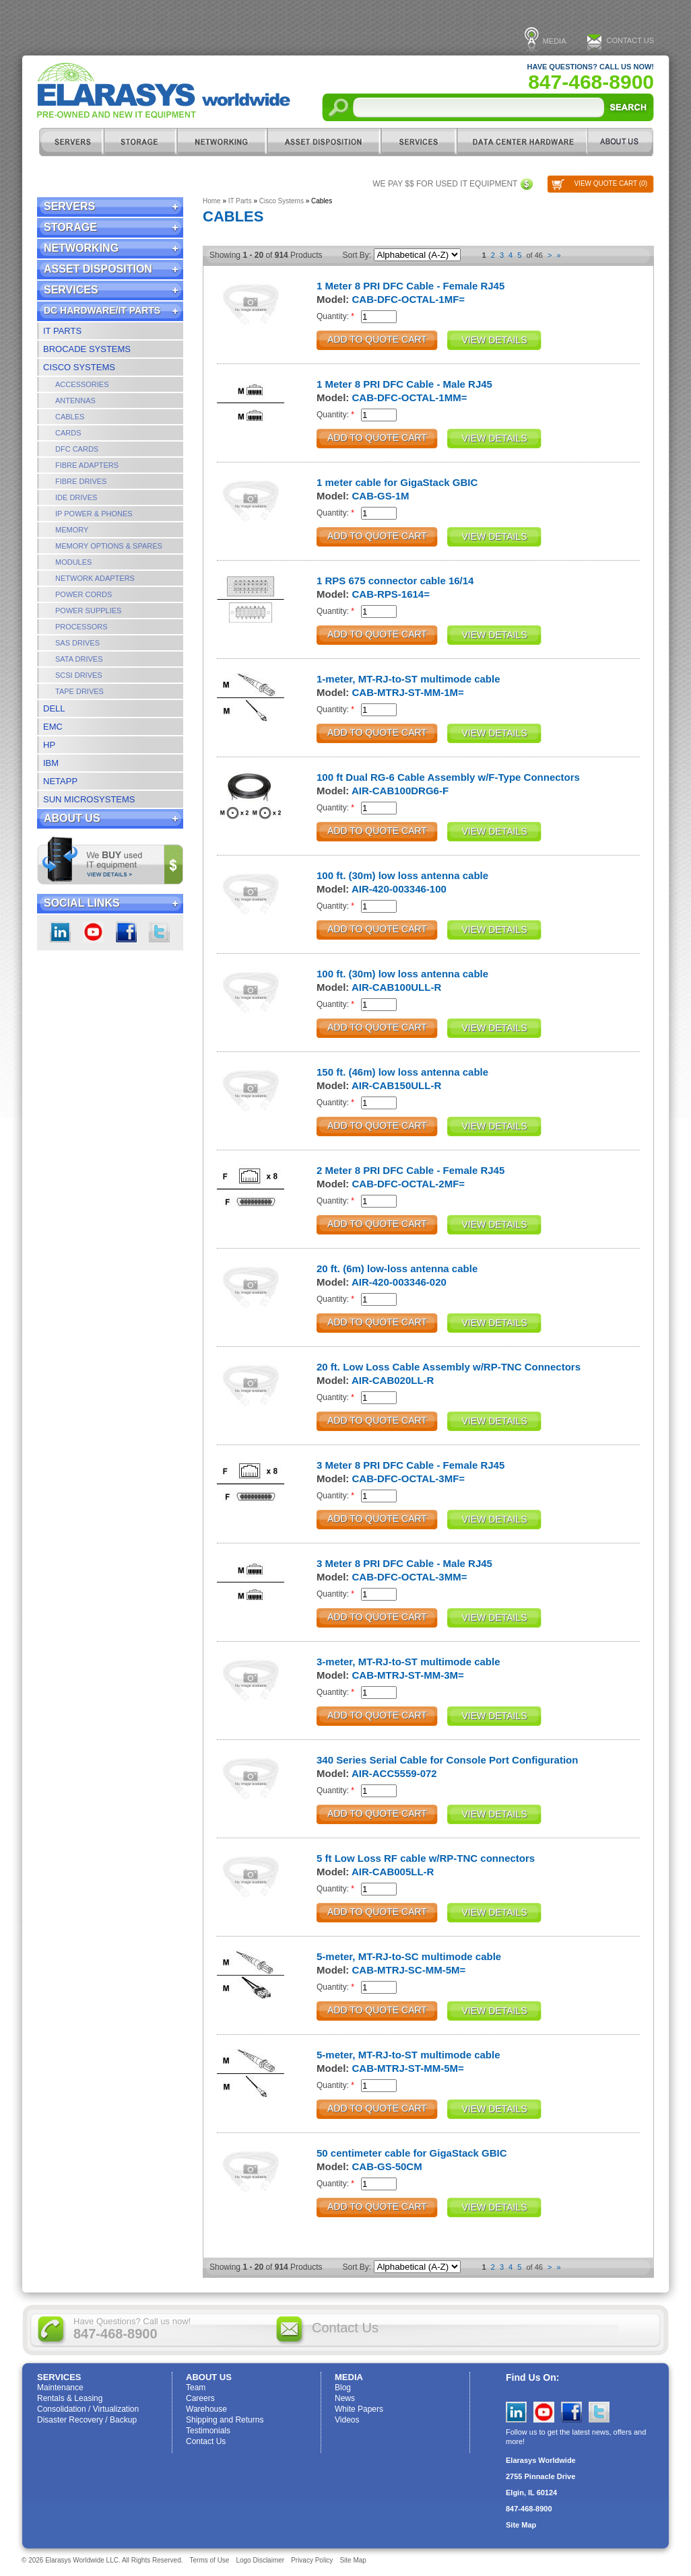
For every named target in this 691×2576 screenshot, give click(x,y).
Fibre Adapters (87, 465)
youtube (93, 931)
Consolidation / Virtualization (88, 2409)
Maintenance (60, 2387)
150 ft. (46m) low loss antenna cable (402, 1072)
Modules (73, 562)
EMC (53, 727)
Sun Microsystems (89, 799)
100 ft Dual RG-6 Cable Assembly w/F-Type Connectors (448, 777)
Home (212, 201)
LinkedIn (60, 931)
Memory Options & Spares (108, 546)
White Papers (359, 2409)
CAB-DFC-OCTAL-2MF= (408, 1183)
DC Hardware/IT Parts (522, 142)
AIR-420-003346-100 (399, 889)
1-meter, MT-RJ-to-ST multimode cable (408, 679)
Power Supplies (88, 610)
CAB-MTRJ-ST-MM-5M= (408, 2068)
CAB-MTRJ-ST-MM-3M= (408, 1675)
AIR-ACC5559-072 (394, 1773)
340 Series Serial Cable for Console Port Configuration (447, 1760)
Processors (81, 627)
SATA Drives (79, 659)
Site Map (521, 2525)
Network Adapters (95, 578)
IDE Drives (76, 497)
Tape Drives (79, 691)
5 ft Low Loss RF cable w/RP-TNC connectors (426, 1858)
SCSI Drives (78, 675)
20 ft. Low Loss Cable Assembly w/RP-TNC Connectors (449, 1366)
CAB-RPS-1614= (391, 594)
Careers (200, 2398)
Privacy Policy (312, 2560)
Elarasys (163, 90)
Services (419, 142)
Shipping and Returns (224, 2420)
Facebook (126, 931)
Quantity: (335, 316)
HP (49, 745)
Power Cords (83, 594)
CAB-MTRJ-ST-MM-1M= (408, 692)
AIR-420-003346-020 (399, 1282)
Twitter (159, 931)
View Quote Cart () (610, 183)
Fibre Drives (80, 481)
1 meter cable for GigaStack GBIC (397, 482)
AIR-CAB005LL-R (393, 1871)
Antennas (75, 400)
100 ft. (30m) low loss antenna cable (402, 875)
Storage (140, 142)
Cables (69, 417)
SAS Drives (77, 643)
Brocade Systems (87, 349)
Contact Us (631, 40)
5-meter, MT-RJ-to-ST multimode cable (408, 2054)
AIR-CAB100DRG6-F (400, 790)
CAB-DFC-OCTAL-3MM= (409, 1576)
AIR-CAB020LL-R (393, 1380)
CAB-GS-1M (380, 495)
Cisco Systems (79, 367)
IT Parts (62, 331)
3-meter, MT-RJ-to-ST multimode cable (408, 1661)
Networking (221, 142)
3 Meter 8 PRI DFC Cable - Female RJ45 (410, 1465)
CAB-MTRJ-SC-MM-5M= (409, 1970)
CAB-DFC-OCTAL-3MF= (408, 1478)
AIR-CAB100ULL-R (396, 987)
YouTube (543, 2412)
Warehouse (206, 2409)
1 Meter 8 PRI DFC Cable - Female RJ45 (410, 285)
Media (554, 41)
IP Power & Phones (94, 514)
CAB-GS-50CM (387, 2166)
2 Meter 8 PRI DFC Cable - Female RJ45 (410, 1170)
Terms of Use (210, 2560)
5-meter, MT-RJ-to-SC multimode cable (409, 1956)
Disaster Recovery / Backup (87, 2420)
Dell (54, 708)
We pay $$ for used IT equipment (444, 183)
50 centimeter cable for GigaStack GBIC (412, 2153)
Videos (347, 2420)
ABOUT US (620, 142)
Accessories (81, 384)
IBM (51, 763)
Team (195, 2387)
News (345, 2398)
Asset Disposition (324, 142)
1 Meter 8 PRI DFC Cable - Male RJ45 (404, 384)
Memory (71, 530)
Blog (343, 2387)
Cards (68, 433)
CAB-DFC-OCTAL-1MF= (408, 299)
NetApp (60, 781)
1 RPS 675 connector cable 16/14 (395, 580)
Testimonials (208, 2430)
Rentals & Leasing (69, 2398)
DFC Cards (76, 449)
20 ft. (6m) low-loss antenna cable (397, 1268)
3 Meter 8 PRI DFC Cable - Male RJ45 (404, 1563)
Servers (71, 142)
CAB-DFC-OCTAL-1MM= (409, 397)
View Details (494, 340)
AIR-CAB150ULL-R (396, 1085)
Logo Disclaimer (260, 2560)
